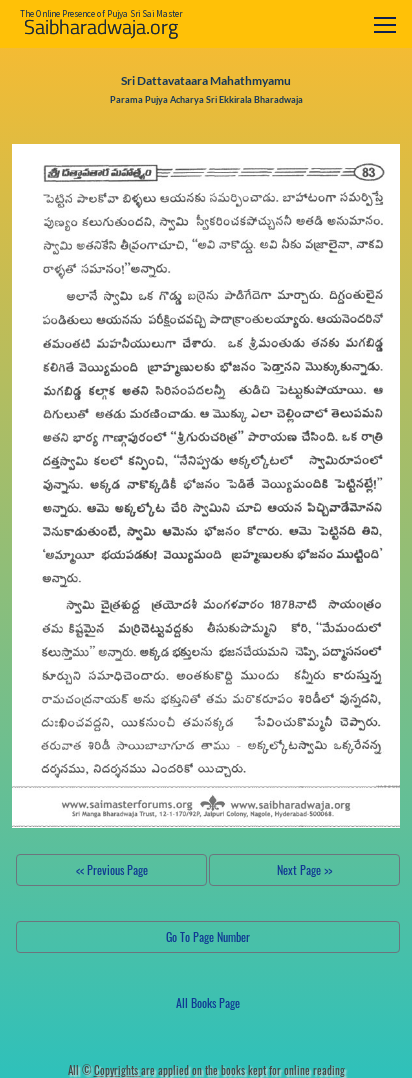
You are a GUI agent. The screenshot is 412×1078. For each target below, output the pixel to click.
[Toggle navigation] (385, 24)
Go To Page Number (208, 936)
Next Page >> (304, 869)
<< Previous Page (112, 869)
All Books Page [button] (208, 1002)
